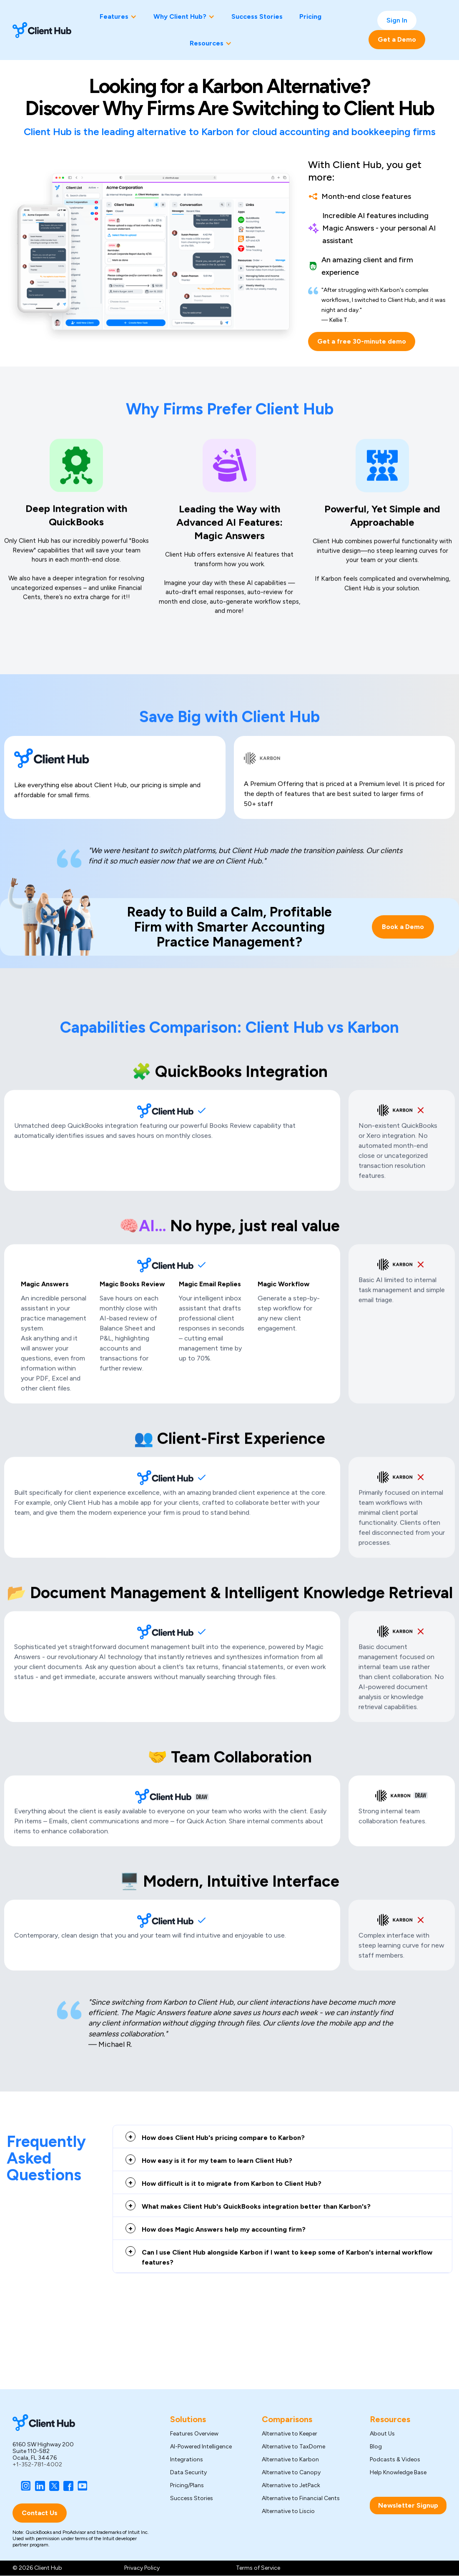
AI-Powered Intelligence (201, 2446)
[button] (118, 16)
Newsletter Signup (408, 2505)
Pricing (310, 16)
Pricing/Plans (187, 2485)
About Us (382, 2433)
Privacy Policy (142, 2568)
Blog (376, 2446)
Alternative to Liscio (288, 2511)
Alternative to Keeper (289, 2433)
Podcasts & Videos (395, 2459)
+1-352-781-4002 (37, 2464)
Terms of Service (258, 2568)
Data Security (188, 2472)
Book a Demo (403, 927)
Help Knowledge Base (398, 2472)
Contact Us (40, 2513)
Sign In (396, 20)
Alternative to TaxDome (293, 2446)
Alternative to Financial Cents (301, 2498)
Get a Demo (397, 39)
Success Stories (257, 16)
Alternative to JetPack (291, 2485)
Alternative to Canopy (291, 2472)
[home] (42, 30)
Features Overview (194, 2433)
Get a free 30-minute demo (361, 341)
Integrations (186, 2459)
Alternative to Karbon (290, 2459)
